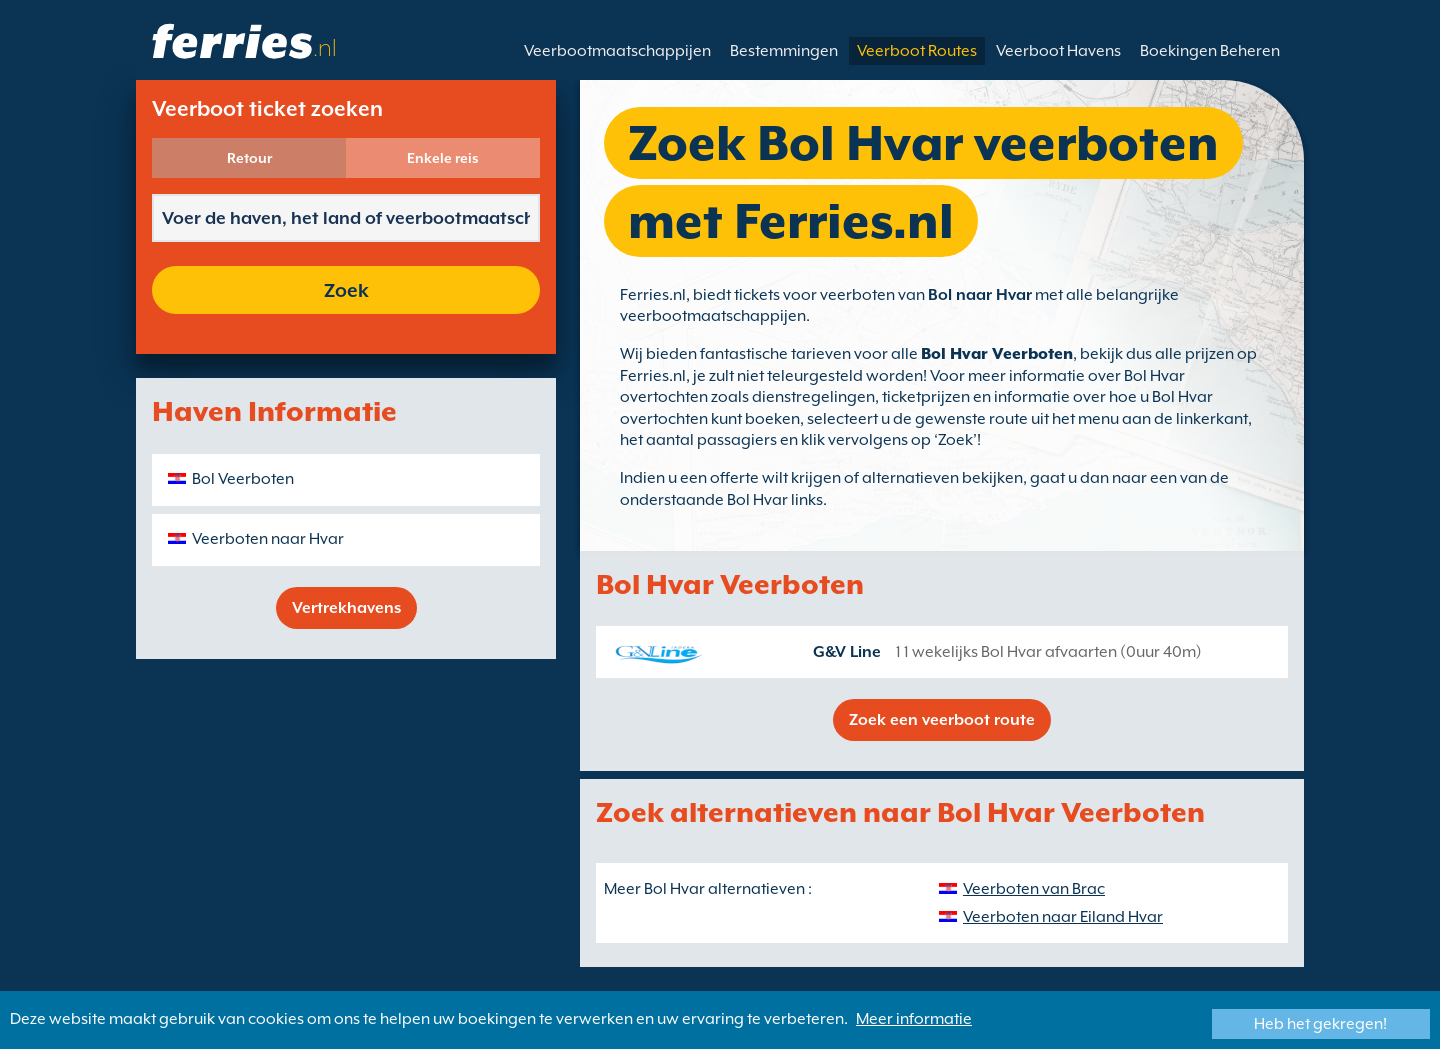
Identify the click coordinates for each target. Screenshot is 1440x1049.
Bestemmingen (784, 51)
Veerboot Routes (917, 51)
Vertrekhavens (346, 608)
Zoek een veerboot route (942, 720)
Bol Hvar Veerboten (997, 354)
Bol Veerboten (243, 479)
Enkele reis (443, 158)
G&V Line (847, 652)
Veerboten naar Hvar (268, 539)
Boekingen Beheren (1210, 51)
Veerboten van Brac (1034, 889)
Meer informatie (914, 1019)
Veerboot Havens (1058, 51)
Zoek (346, 290)
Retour (249, 158)
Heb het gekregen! (1320, 1024)
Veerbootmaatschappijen (617, 51)
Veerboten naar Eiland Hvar (1063, 917)
